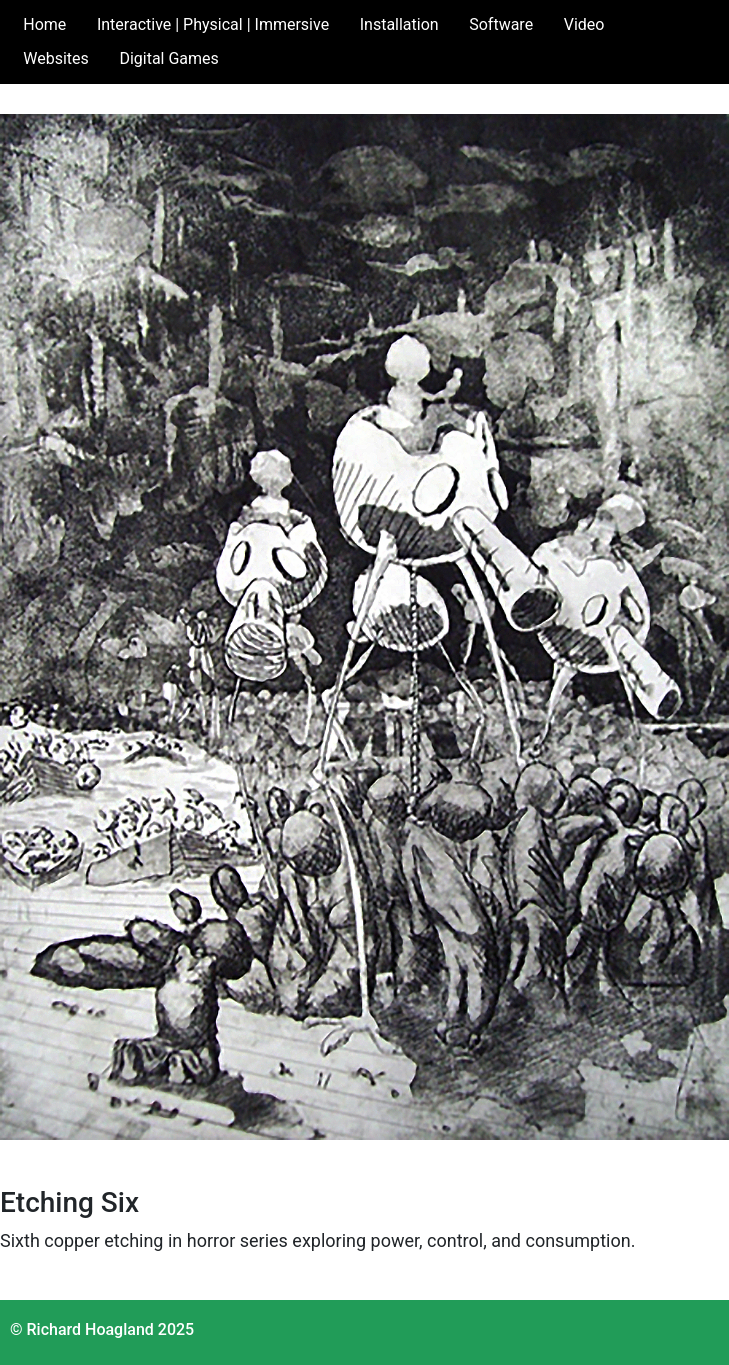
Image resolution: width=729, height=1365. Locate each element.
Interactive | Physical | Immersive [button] (213, 24)
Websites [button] (56, 58)
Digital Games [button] (168, 58)
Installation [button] (399, 24)
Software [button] (501, 24)
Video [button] (584, 24)
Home (44, 24)
